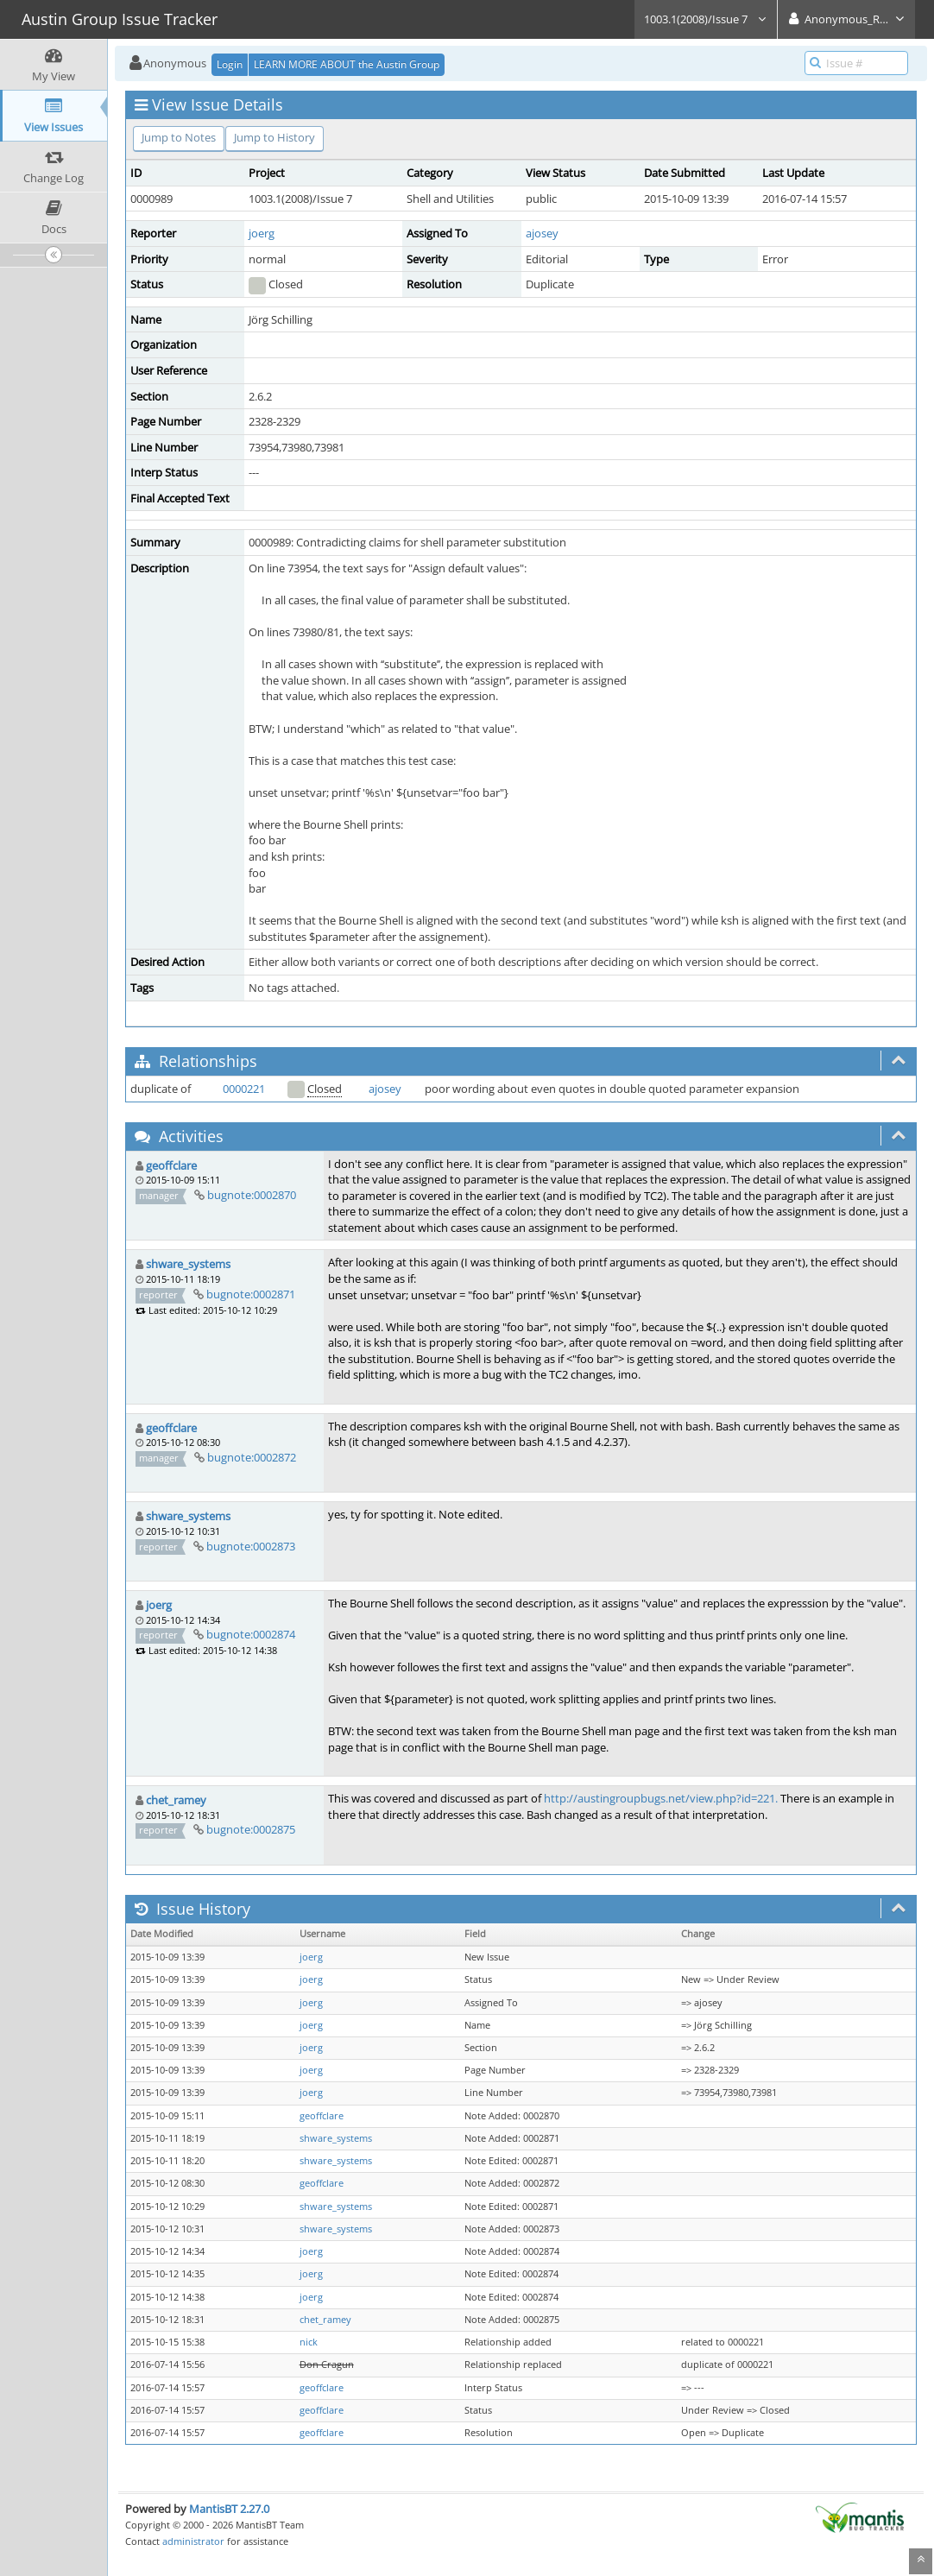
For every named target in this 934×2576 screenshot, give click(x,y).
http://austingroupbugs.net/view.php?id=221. (661, 1798)
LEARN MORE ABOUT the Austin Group (346, 64)
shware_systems (188, 1264)
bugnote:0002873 (250, 1546)
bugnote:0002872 (251, 1457)
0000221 (244, 1088)
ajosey (542, 233)
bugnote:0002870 (251, 1195)
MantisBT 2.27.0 (229, 2508)
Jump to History (274, 137)
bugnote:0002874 (250, 1634)
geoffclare (171, 1165)
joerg (262, 233)
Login (230, 64)
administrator (193, 2541)
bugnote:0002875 (250, 1829)
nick (309, 2342)
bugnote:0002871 (250, 1294)
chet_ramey (176, 1800)
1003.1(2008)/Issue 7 (705, 19)
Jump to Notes (179, 137)
